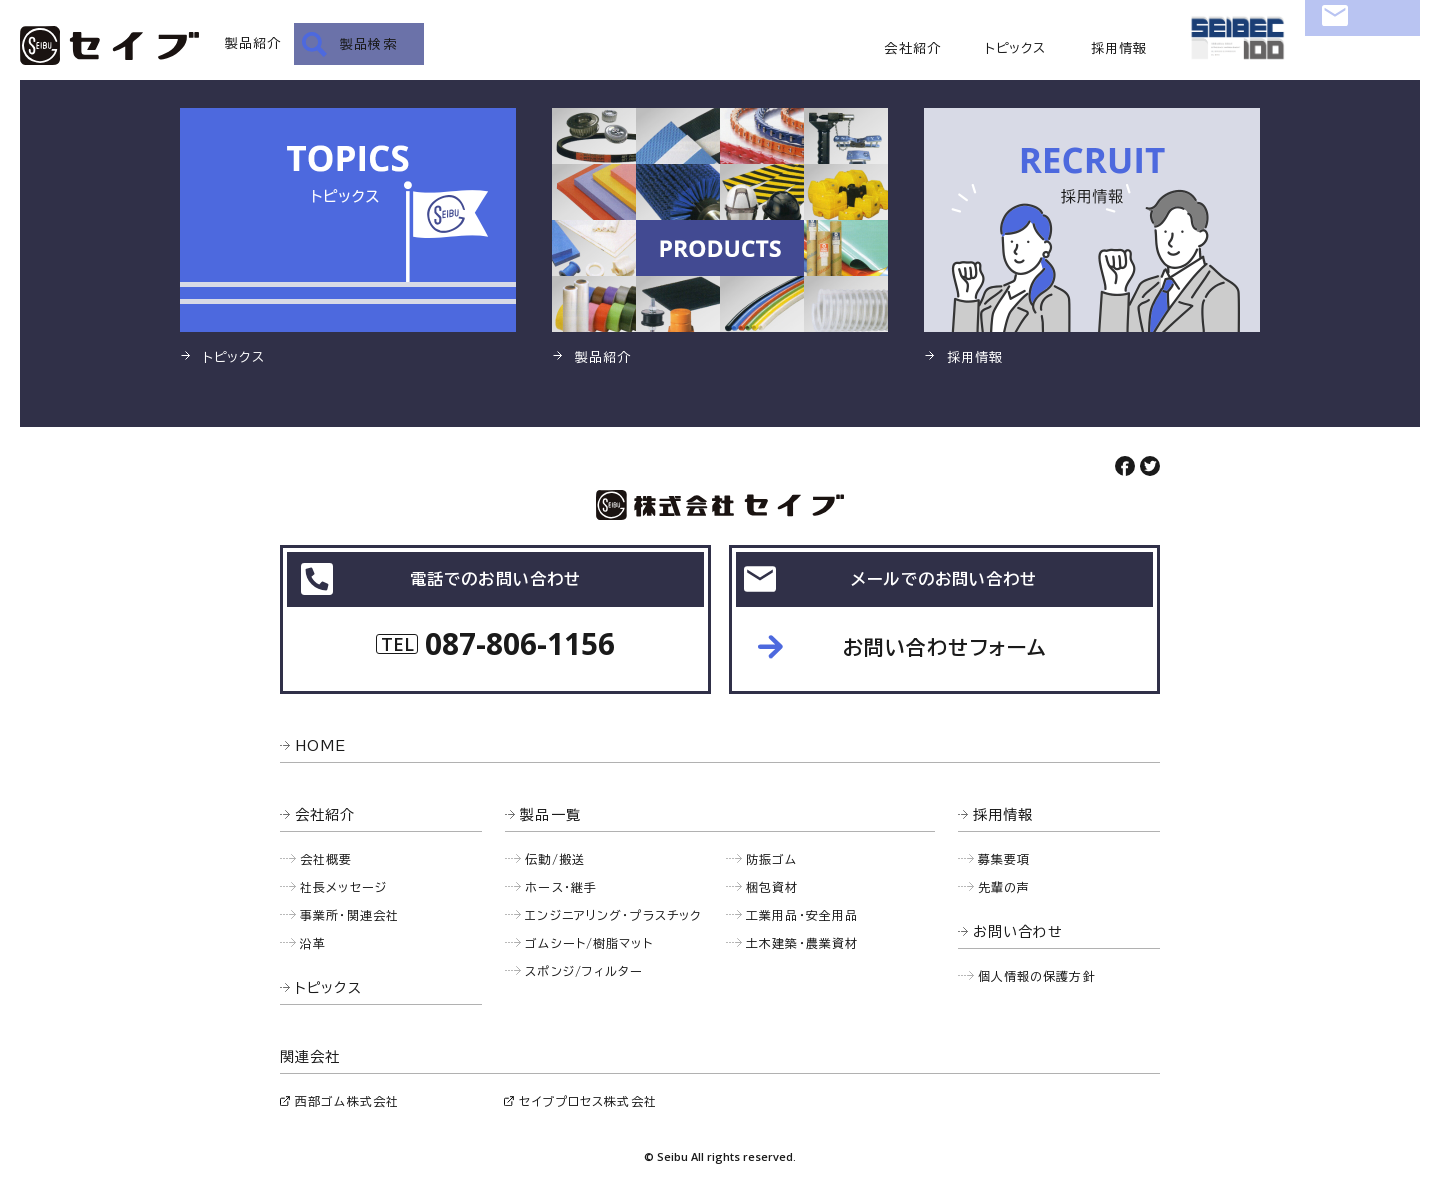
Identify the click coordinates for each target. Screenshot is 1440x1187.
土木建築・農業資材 (802, 943)
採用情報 (1119, 48)
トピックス (1016, 48)
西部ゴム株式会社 (347, 1101)
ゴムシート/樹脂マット (588, 943)
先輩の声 (1004, 887)
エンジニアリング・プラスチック (613, 915)
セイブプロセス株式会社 (587, 1101)
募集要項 (1004, 859)
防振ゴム (772, 859)
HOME (321, 746)
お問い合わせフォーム (944, 647)
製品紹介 (253, 43)
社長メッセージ (343, 887)
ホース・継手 (561, 887)
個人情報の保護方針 (1037, 976)
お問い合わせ (1362, 45)
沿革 (313, 943)
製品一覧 (550, 815)
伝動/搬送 (555, 859)
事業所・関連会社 (349, 915)
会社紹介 (912, 48)
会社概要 (326, 859)
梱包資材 (772, 887)
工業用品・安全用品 (802, 915)
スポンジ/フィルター (584, 971)
